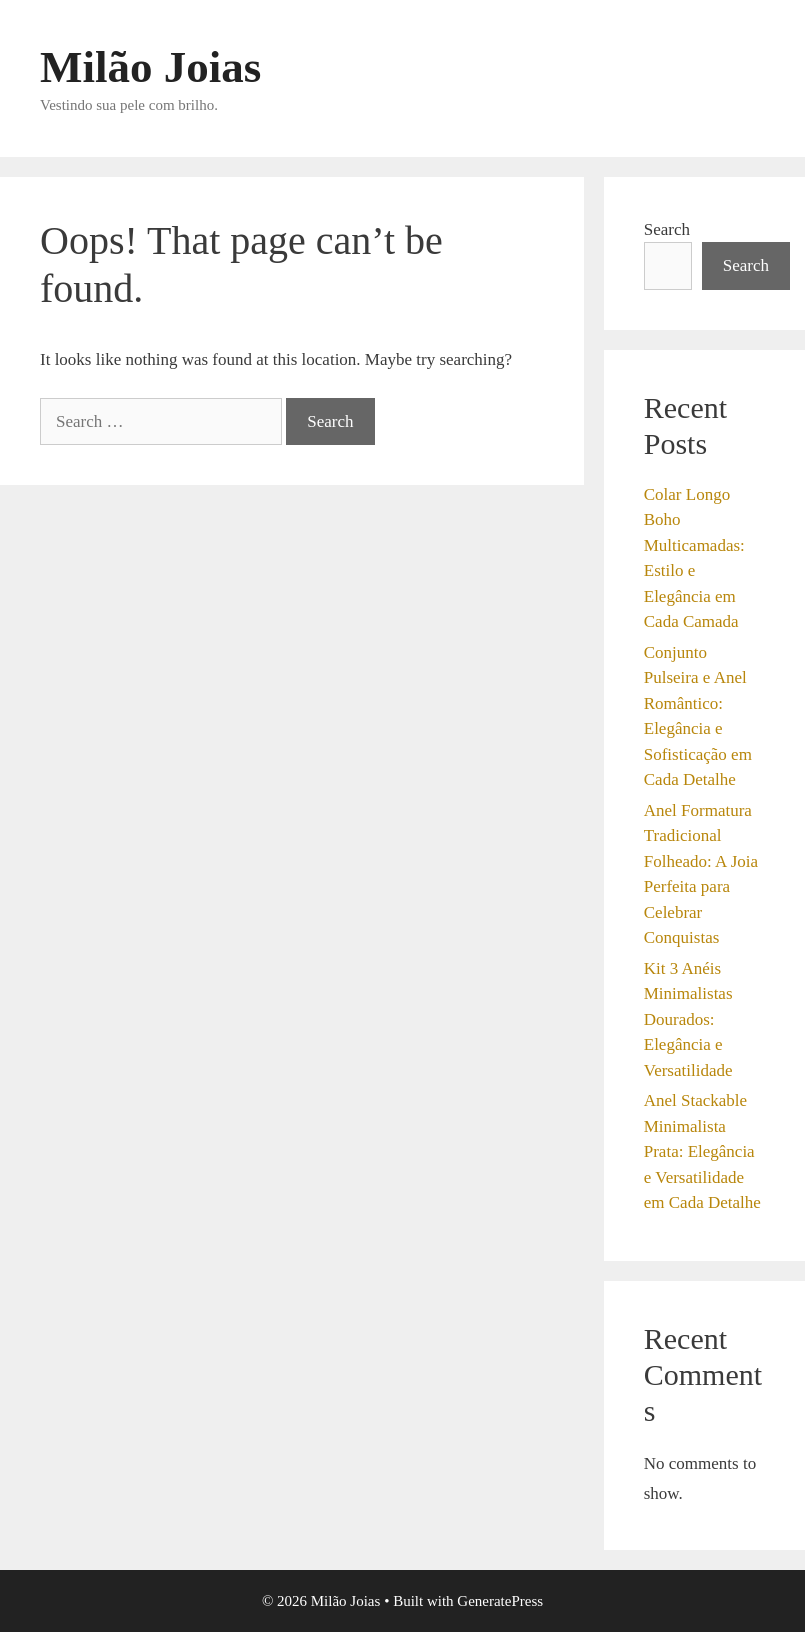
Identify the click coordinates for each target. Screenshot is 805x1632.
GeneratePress (500, 1601)
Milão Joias (150, 67)
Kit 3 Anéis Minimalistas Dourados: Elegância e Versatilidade (688, 1019)
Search (667, 229)
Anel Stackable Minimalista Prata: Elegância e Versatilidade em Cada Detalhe (702, 1151)
